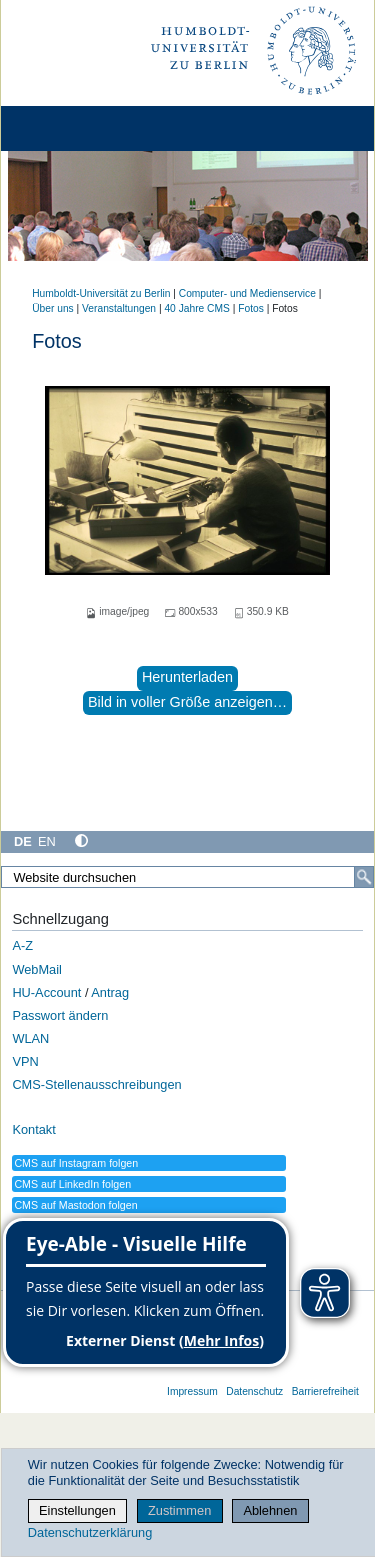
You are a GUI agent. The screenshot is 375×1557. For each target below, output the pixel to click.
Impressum (192, 1391)
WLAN (30, 1038)
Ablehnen (270, 1510)
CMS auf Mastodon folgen (75, 1205)
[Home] (72, 128)
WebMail (37, 969)
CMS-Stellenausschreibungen (96, 1084)
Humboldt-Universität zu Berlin (101, 293)
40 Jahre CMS (196, 308)
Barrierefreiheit (325, 1391)
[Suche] (364, 877)
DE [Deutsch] (23, 841)
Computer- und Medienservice (247, 293)
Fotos (251, 308)
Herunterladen (187, 677)
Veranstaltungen (119, 308)
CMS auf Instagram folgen (76, 1163)
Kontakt (33, 1129)
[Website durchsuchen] (187, 877)
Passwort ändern (60, 1015)
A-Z (22, 945)
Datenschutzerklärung (90, 1532)
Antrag (110, 992)
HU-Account (46, 992)
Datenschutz (254, 1391)
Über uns (53, 308)
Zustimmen (179, 1510)
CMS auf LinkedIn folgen (72, 1184)
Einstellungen (77, 1510)
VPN (25, 1061)
